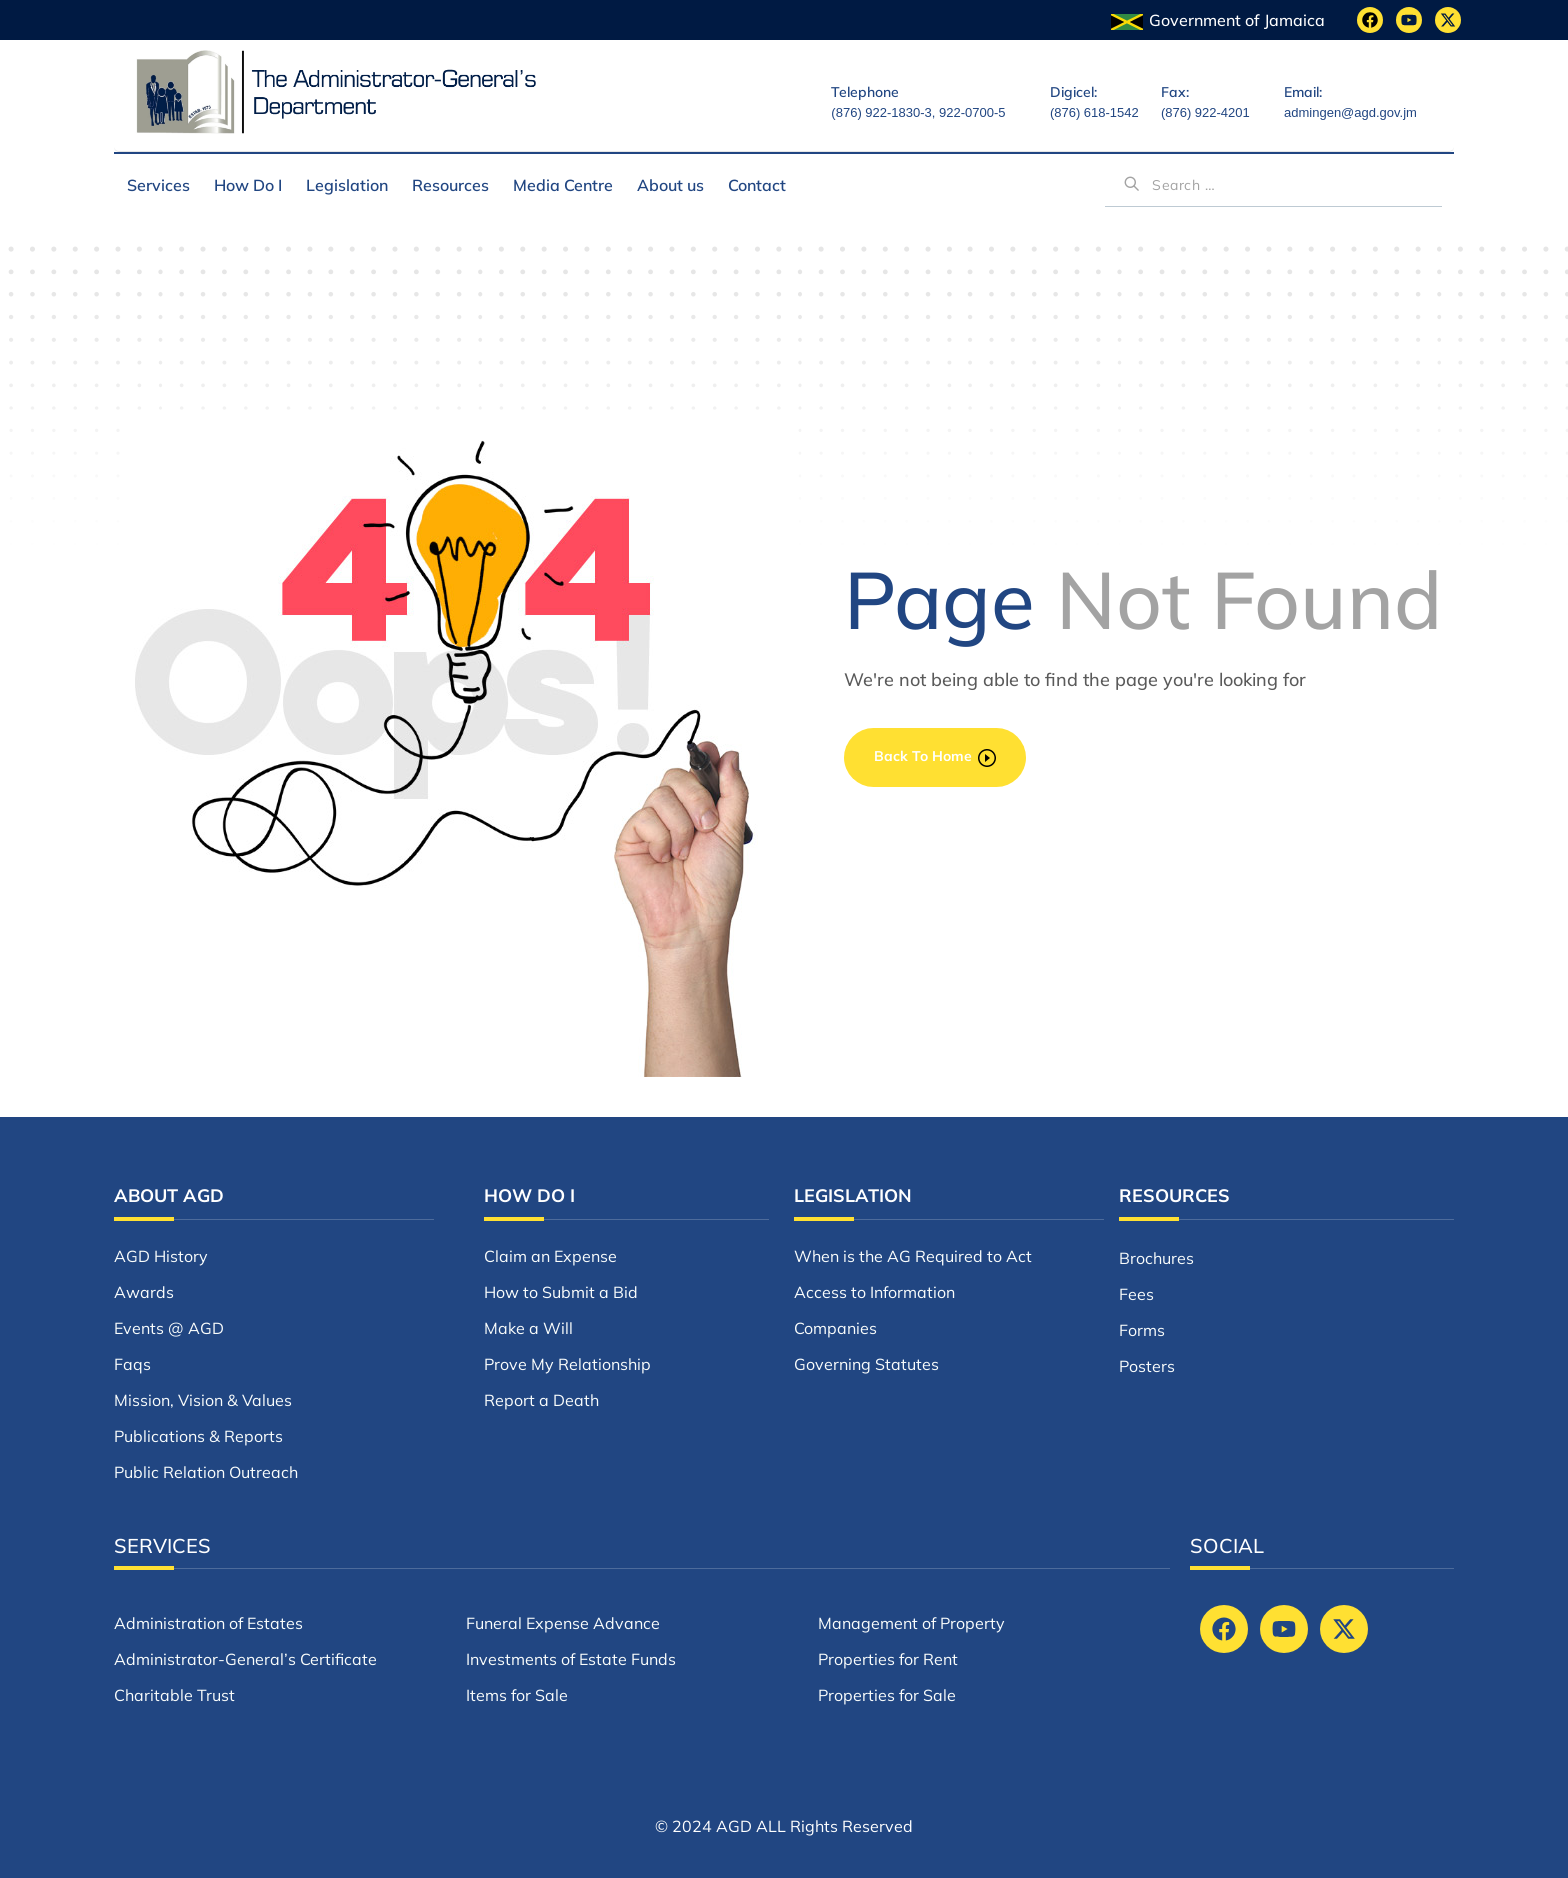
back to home (935, 756)
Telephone (865, 92)
